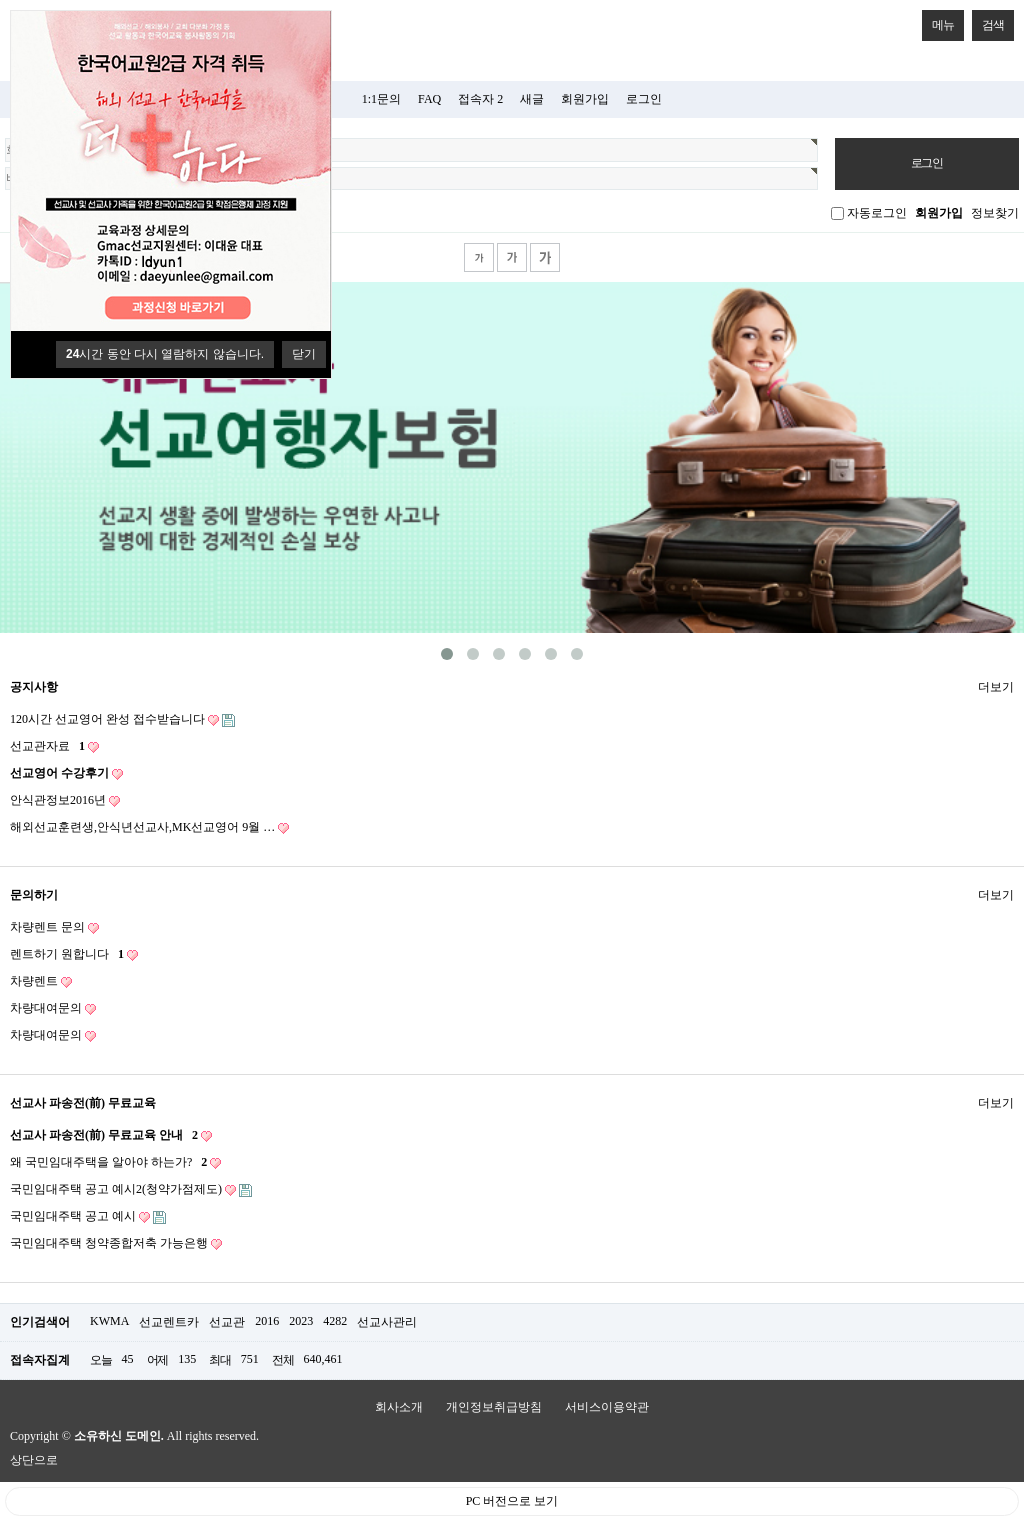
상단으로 (34, 1460)
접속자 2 (480, 99)
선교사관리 (387, 1322)
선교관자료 (54, 746)
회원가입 (585, 99)
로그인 (644, 99)
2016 (267, 1321)
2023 (301, 1321)
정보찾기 (995, 213)
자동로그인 (877, 213)
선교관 (227, 1322)
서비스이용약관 (607, 1407)
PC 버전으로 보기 (512, 1501)
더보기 (996, 684)
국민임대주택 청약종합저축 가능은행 (116, 1243)
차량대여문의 (53, 1008)
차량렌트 (41, 981)
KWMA (109, 1321)
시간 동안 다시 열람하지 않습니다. (165, 354)
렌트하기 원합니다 (74, 954)
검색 (988, 21)
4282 (335, 1321)
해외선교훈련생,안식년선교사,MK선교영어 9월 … (149, 827)
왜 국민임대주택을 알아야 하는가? (115, 1162)
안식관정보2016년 (65, 800)
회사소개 (399, 1407)
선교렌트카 (169, 1322)
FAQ (429, 99)
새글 (532, 99)
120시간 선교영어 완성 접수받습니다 (122, 719)
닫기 (304, 354)
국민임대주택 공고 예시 (88, 1216)
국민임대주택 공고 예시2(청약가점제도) (131, 1189)
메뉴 (938, 21)
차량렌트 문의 (54, 927)
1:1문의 (381, 99)
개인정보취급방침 (494, 1407)
